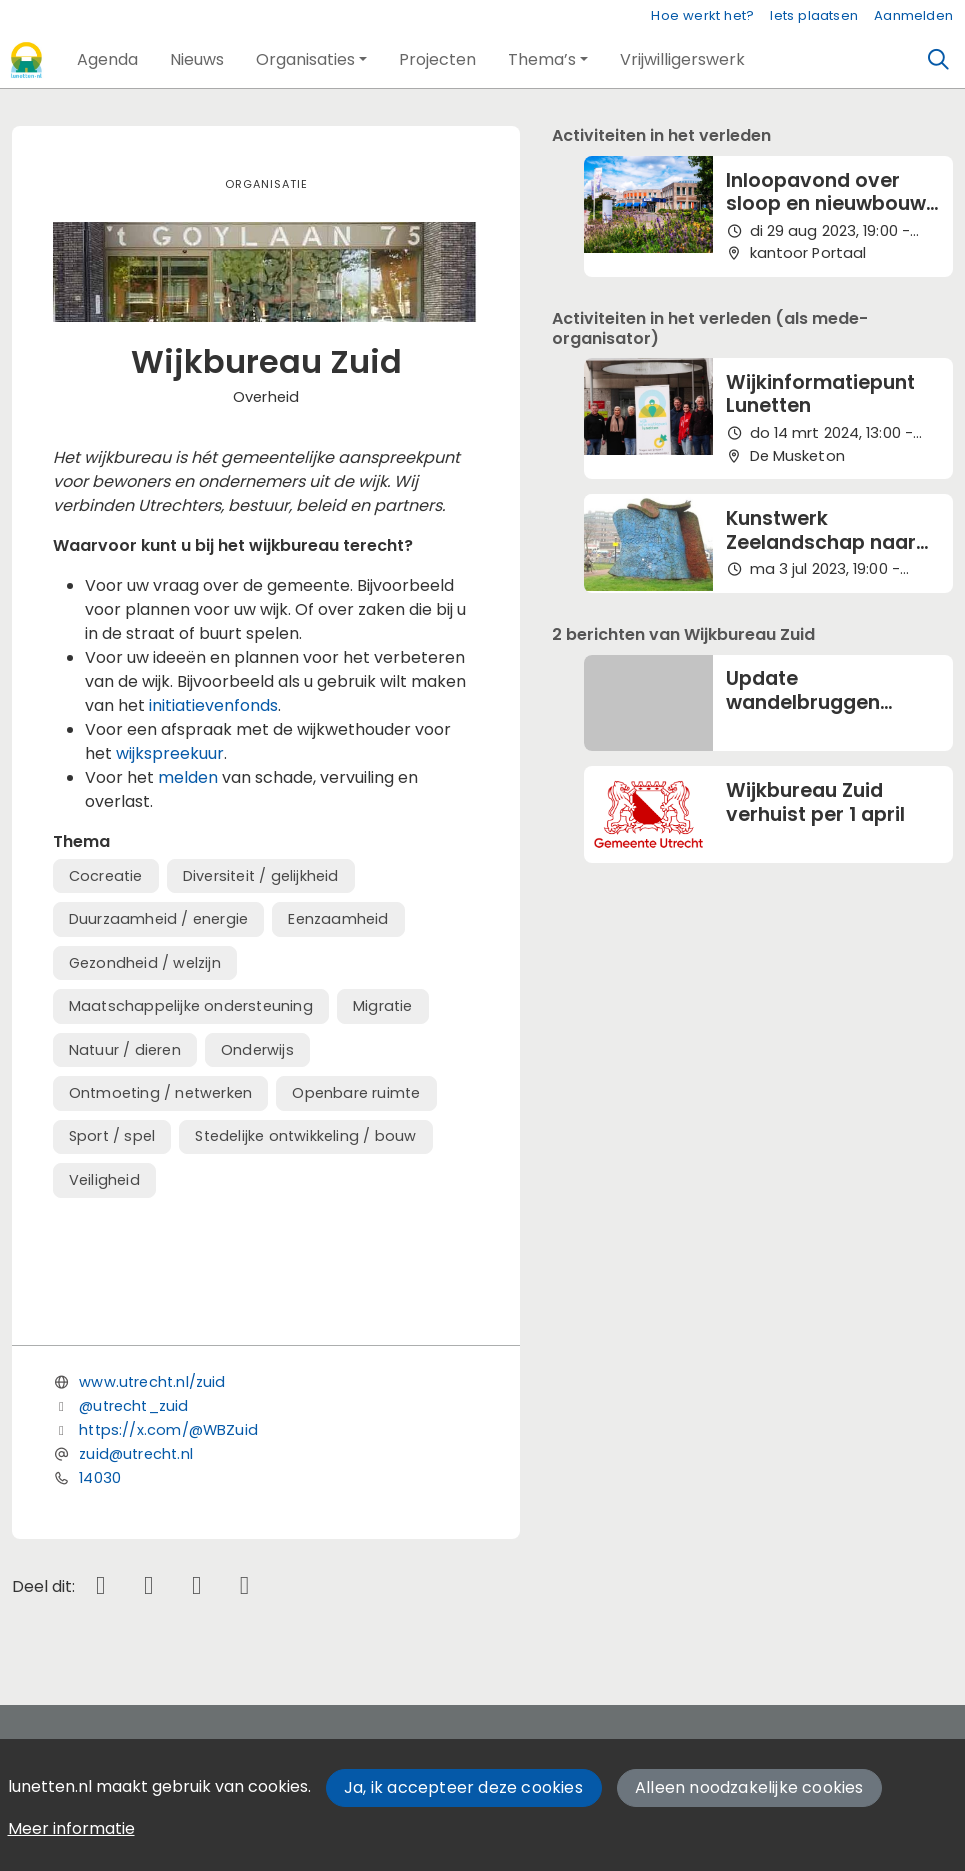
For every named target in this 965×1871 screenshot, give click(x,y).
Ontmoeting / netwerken (160, 1093)
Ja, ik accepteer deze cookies (463, 1787)
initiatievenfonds (213, 705)
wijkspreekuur (170, 753)
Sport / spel (112, 1136)
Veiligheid (104, 1180)
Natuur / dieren (125, 1050)
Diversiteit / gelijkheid (261, 876)
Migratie (383, 1006)
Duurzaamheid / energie (158, 919)
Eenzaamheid (338, 919)
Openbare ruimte (356, 1093)
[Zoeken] (939, 60)
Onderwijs (257, 1050)
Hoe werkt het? (702, 15)
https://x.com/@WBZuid (168, 1430)
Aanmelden (913, 15)
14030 (100, 1478)
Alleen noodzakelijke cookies (749, 1787)
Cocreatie (106, 876)
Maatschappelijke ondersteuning (191, 1006)
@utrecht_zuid (133, 1406)
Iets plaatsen (814, 15)
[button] (107, 60)
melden (190, 777)
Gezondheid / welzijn (145, 963)
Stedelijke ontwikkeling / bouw (305, 1136)
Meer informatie (71, 1828)
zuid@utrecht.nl (136, 1454)
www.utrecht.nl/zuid (152, 1382)
